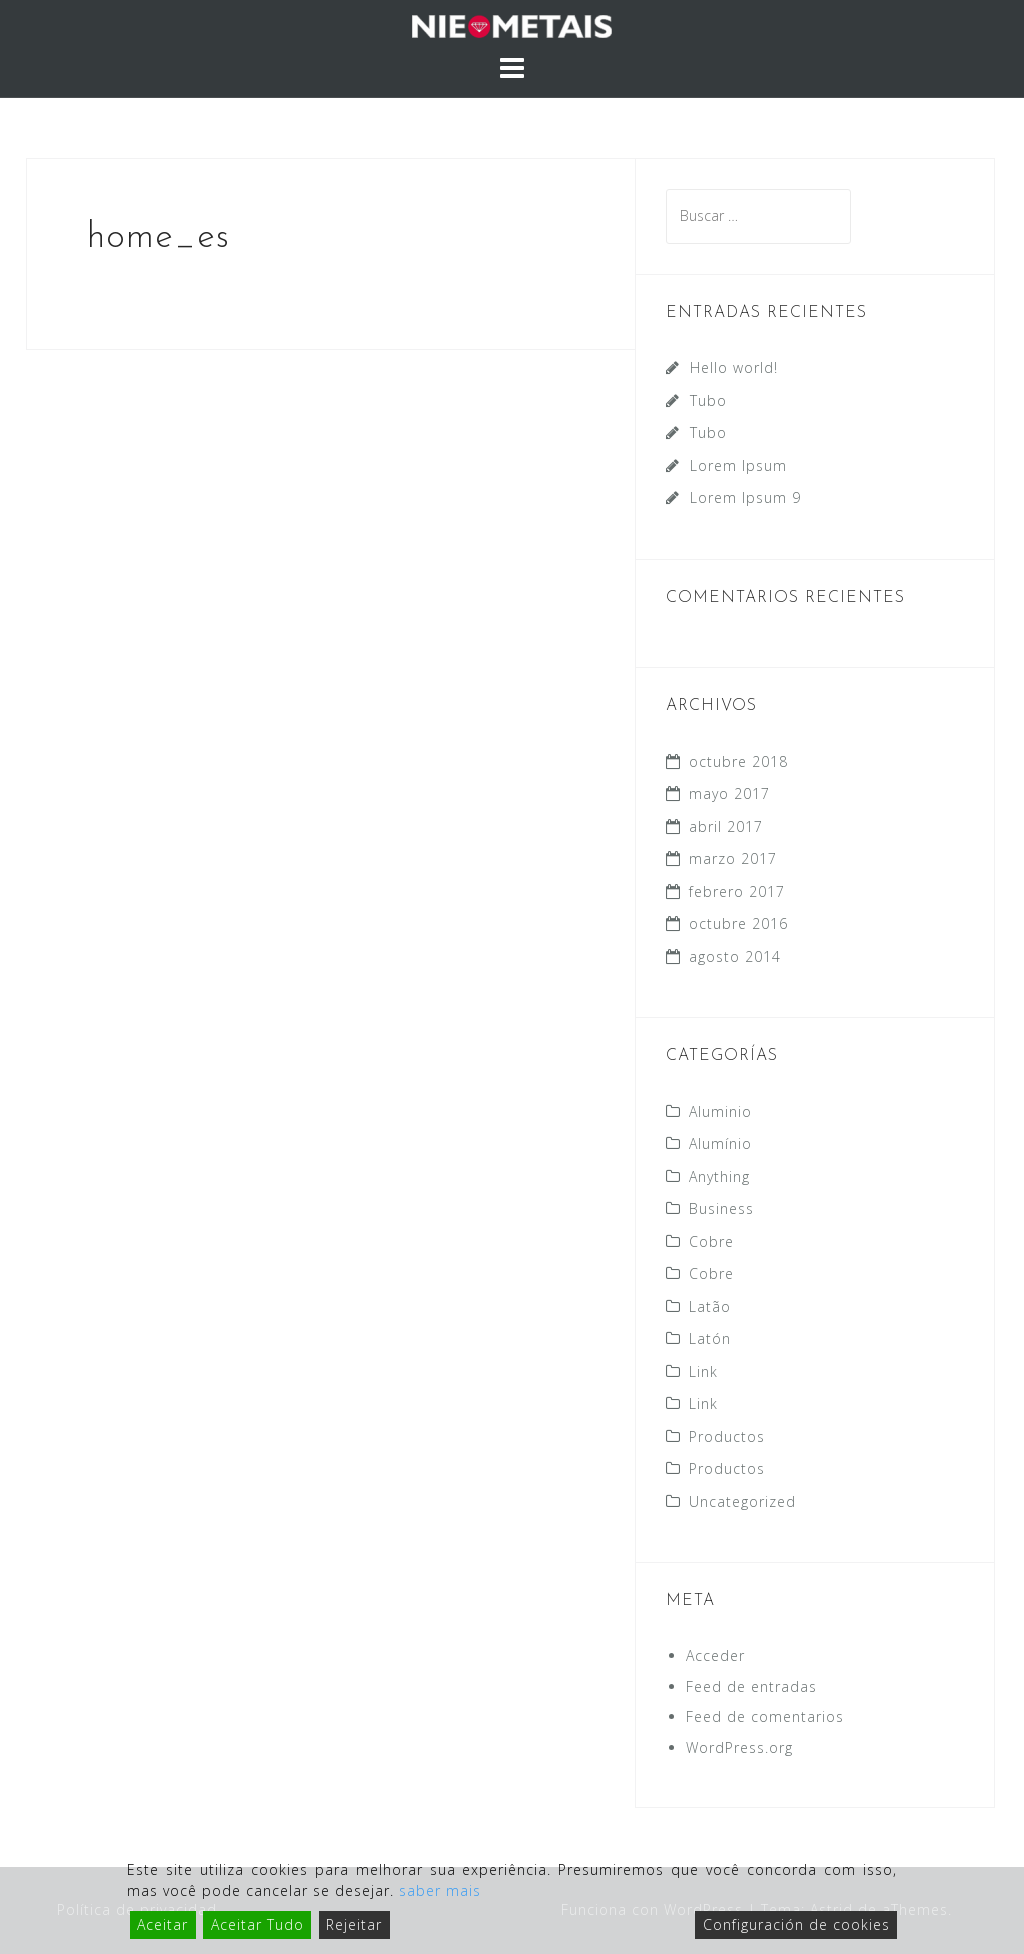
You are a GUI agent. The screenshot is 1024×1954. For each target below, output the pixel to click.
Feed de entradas (751, 1686)
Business (721, 1208)
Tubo (708, 400)
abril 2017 (726, 826)
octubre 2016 (738, 923)
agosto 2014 (735, 956)
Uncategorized (742, 1501)
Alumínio (720, 1143)
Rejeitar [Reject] (354, 1924)
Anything (719, 1176)
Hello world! (734, 367)
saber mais (440, 1890)
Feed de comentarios (765, 1716)
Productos (727, 1436)
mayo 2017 (729, 793)
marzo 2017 (733, 858)
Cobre (711, 1241)
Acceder (715, 1655)
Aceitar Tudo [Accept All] (257, 1924)
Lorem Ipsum (738, 465)
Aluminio (720, 1111)
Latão (710, 1306)
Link (703, 1371)
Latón (710, 1338)
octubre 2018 (738, 761)
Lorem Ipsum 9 (745, 497)
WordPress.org (739, 1747)
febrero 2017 (737, 891)
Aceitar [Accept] (162, 1924)
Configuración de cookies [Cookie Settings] (796, 1924)
